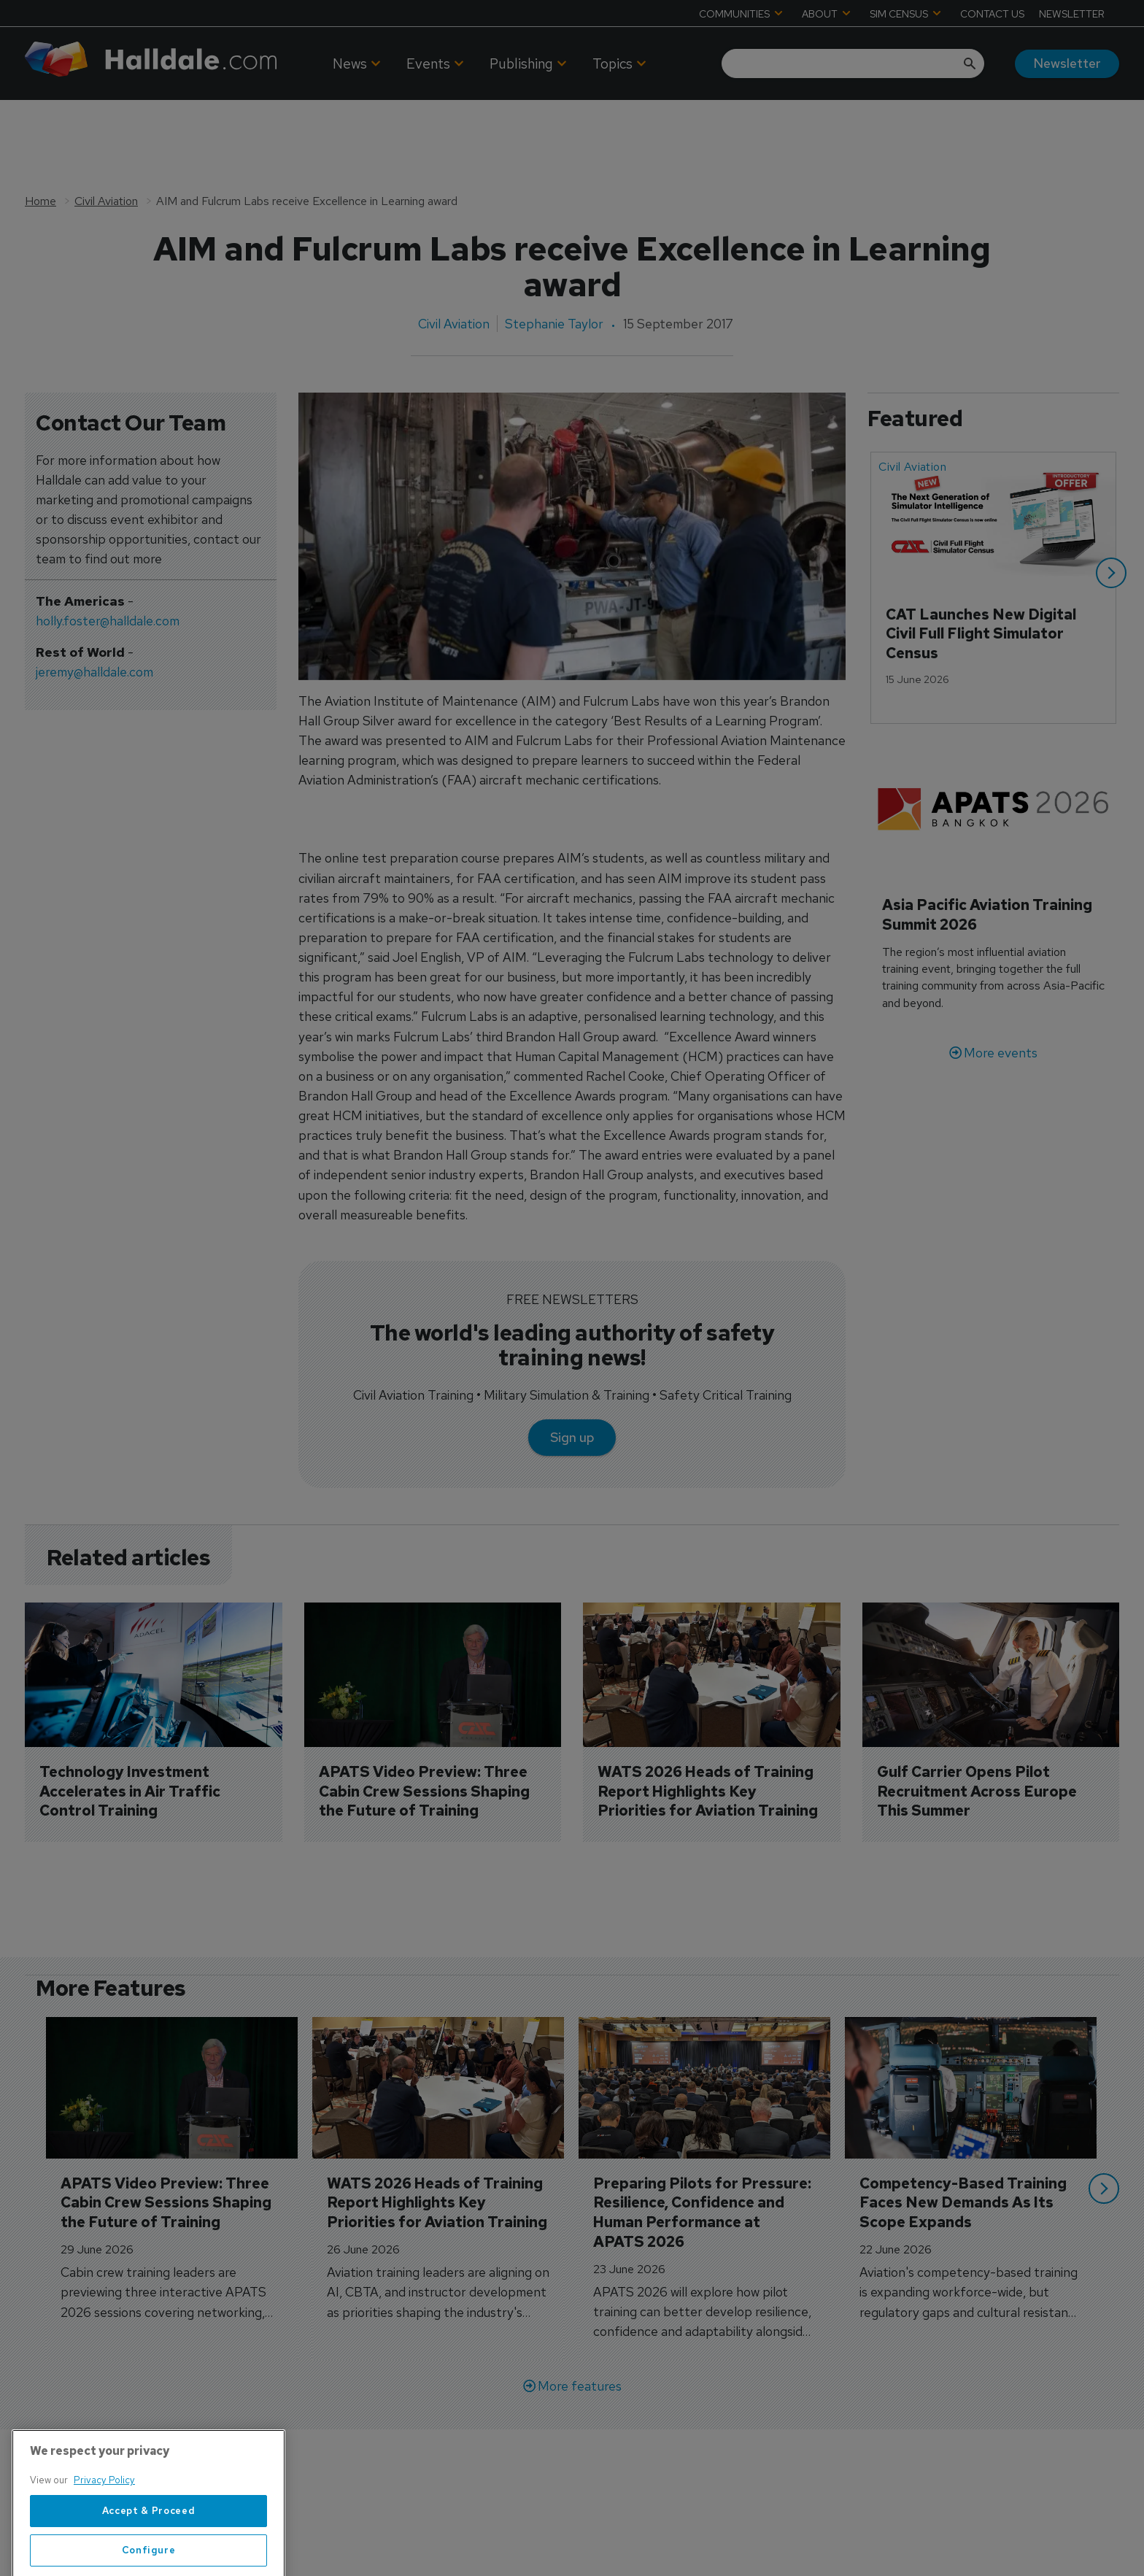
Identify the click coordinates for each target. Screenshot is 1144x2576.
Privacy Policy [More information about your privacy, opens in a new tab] (104, 2537)
